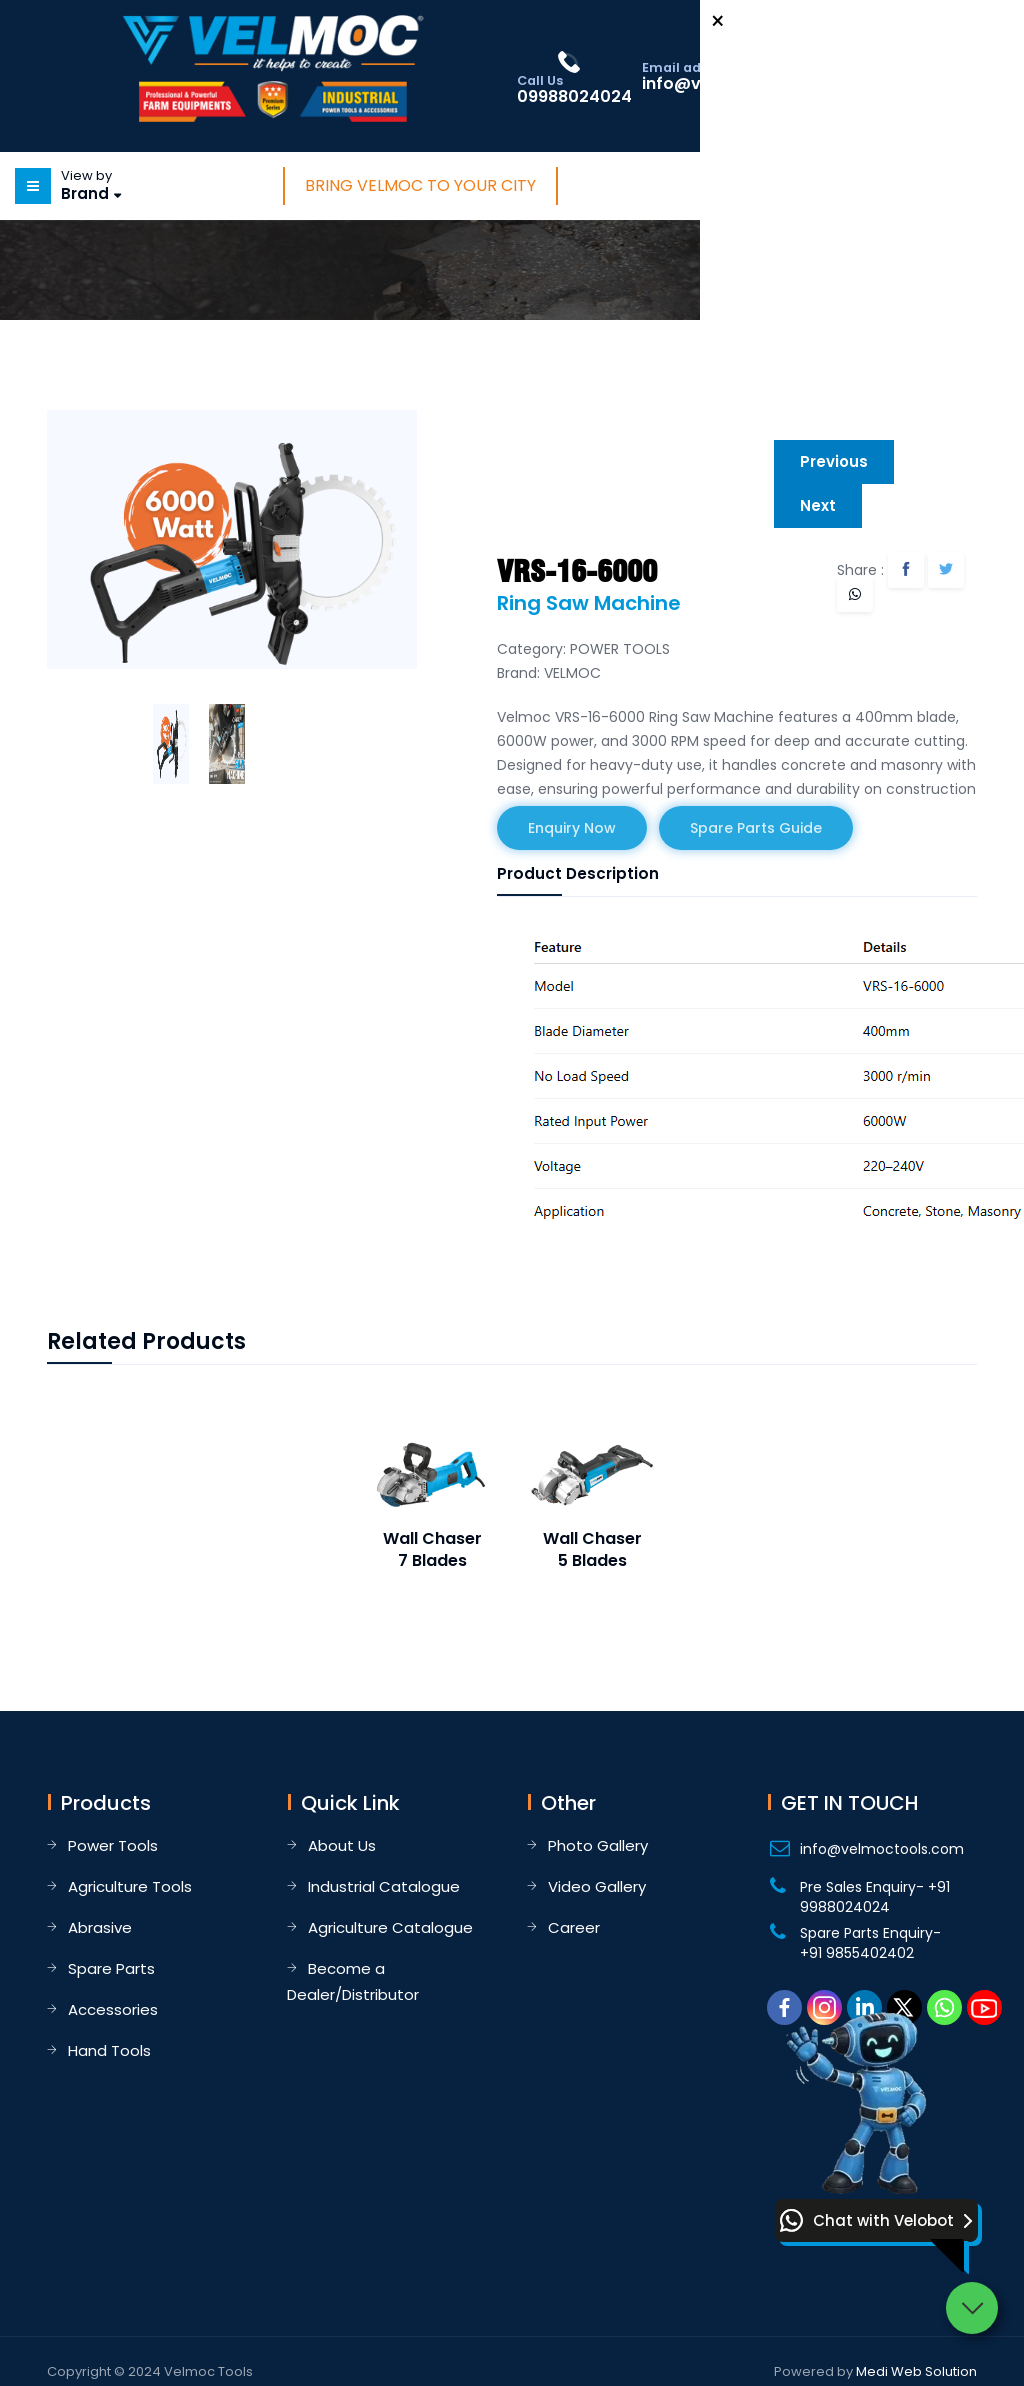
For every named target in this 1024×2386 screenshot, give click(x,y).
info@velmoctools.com (882, 1849)
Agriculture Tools (130, 1886)
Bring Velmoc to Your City (420, 185)
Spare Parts (111, 1968)
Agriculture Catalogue (390, 1927)
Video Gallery (597, 1886)
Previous (834, 461)
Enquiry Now (572, 828)
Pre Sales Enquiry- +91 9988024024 (875, 1897)
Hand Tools (109, 2050)
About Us (342, 1845)
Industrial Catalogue (384, 1886)
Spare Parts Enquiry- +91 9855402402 (870, 1943)
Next (818, 505)
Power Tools (113, 1845)
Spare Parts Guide (756, 828)
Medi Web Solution (916, 2371)
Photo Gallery (598, 1845)
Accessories (113, 2009)
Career (574, 1927)
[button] (876, 2220)
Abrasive (100, 1927)
